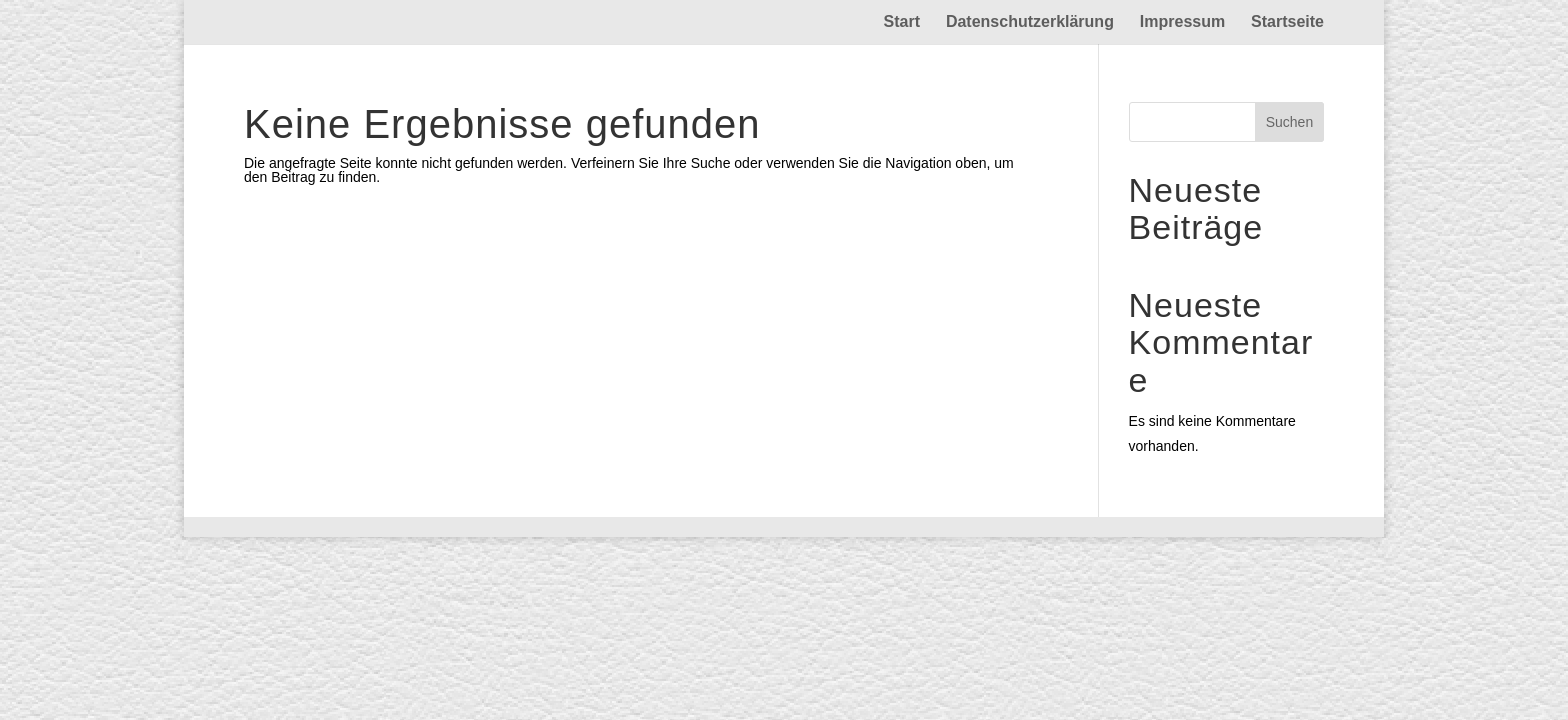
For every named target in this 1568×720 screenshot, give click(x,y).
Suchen (1289, 122)
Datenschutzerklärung (1030, 22)
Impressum (1182, 22)
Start (902, 22)
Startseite (1287, 22)
